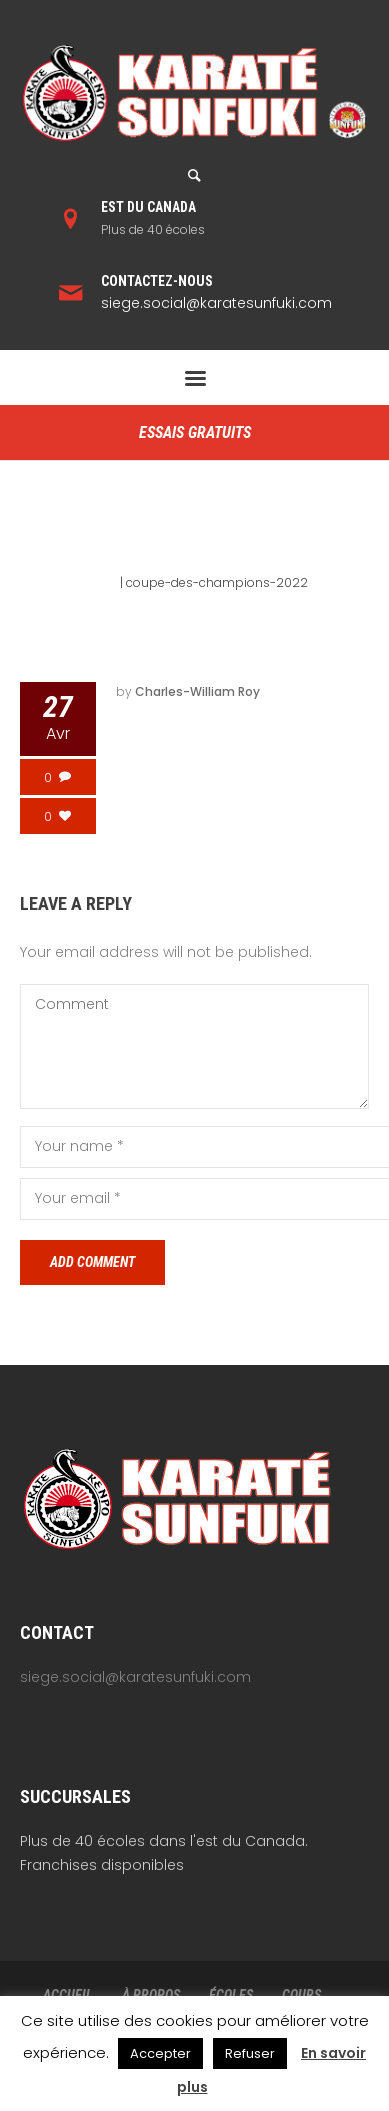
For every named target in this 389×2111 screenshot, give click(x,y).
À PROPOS (151, 1995)
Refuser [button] (250, 2053)
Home (99, 582)
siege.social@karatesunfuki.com (216, 303)
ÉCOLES (231, 1995)
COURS (301, 1995)
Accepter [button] (160, 2053)
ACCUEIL (68, 1995)
